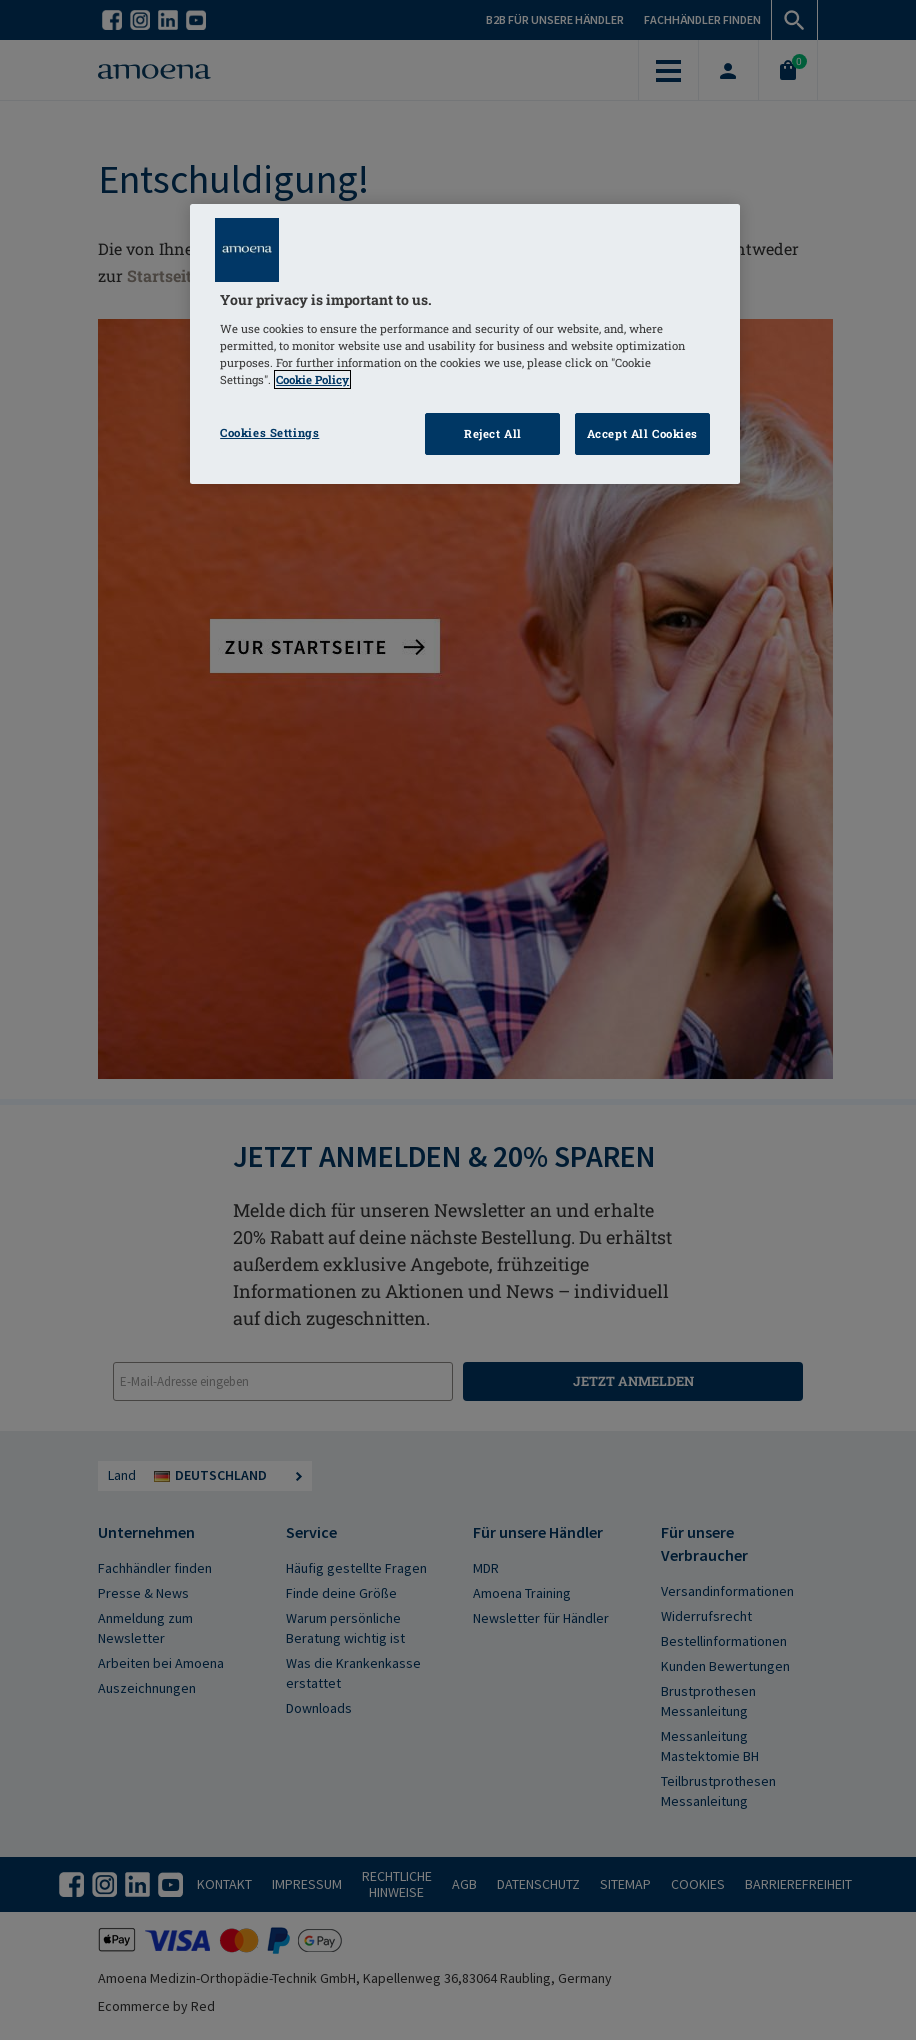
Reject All (493, 433)
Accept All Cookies (642, 433)
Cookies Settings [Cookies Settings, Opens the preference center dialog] (269, 432)
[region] (465, 344)
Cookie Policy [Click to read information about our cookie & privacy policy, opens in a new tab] (312, 379)
